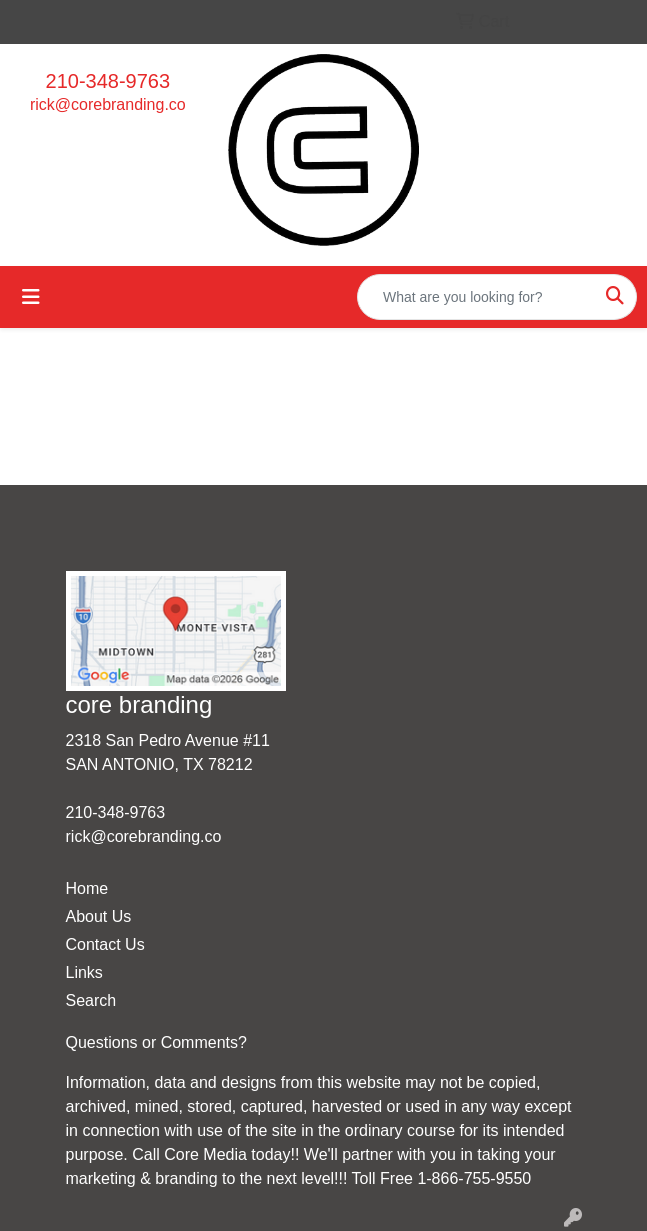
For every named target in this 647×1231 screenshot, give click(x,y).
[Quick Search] (476, 297)
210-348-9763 (108, 81)
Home (87, 888)
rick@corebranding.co (108, 104)
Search (91, 1000)
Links (84, 972)
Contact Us (105, 944)
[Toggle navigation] (31, 297)
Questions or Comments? (156, 1042)
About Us (99, 916)
